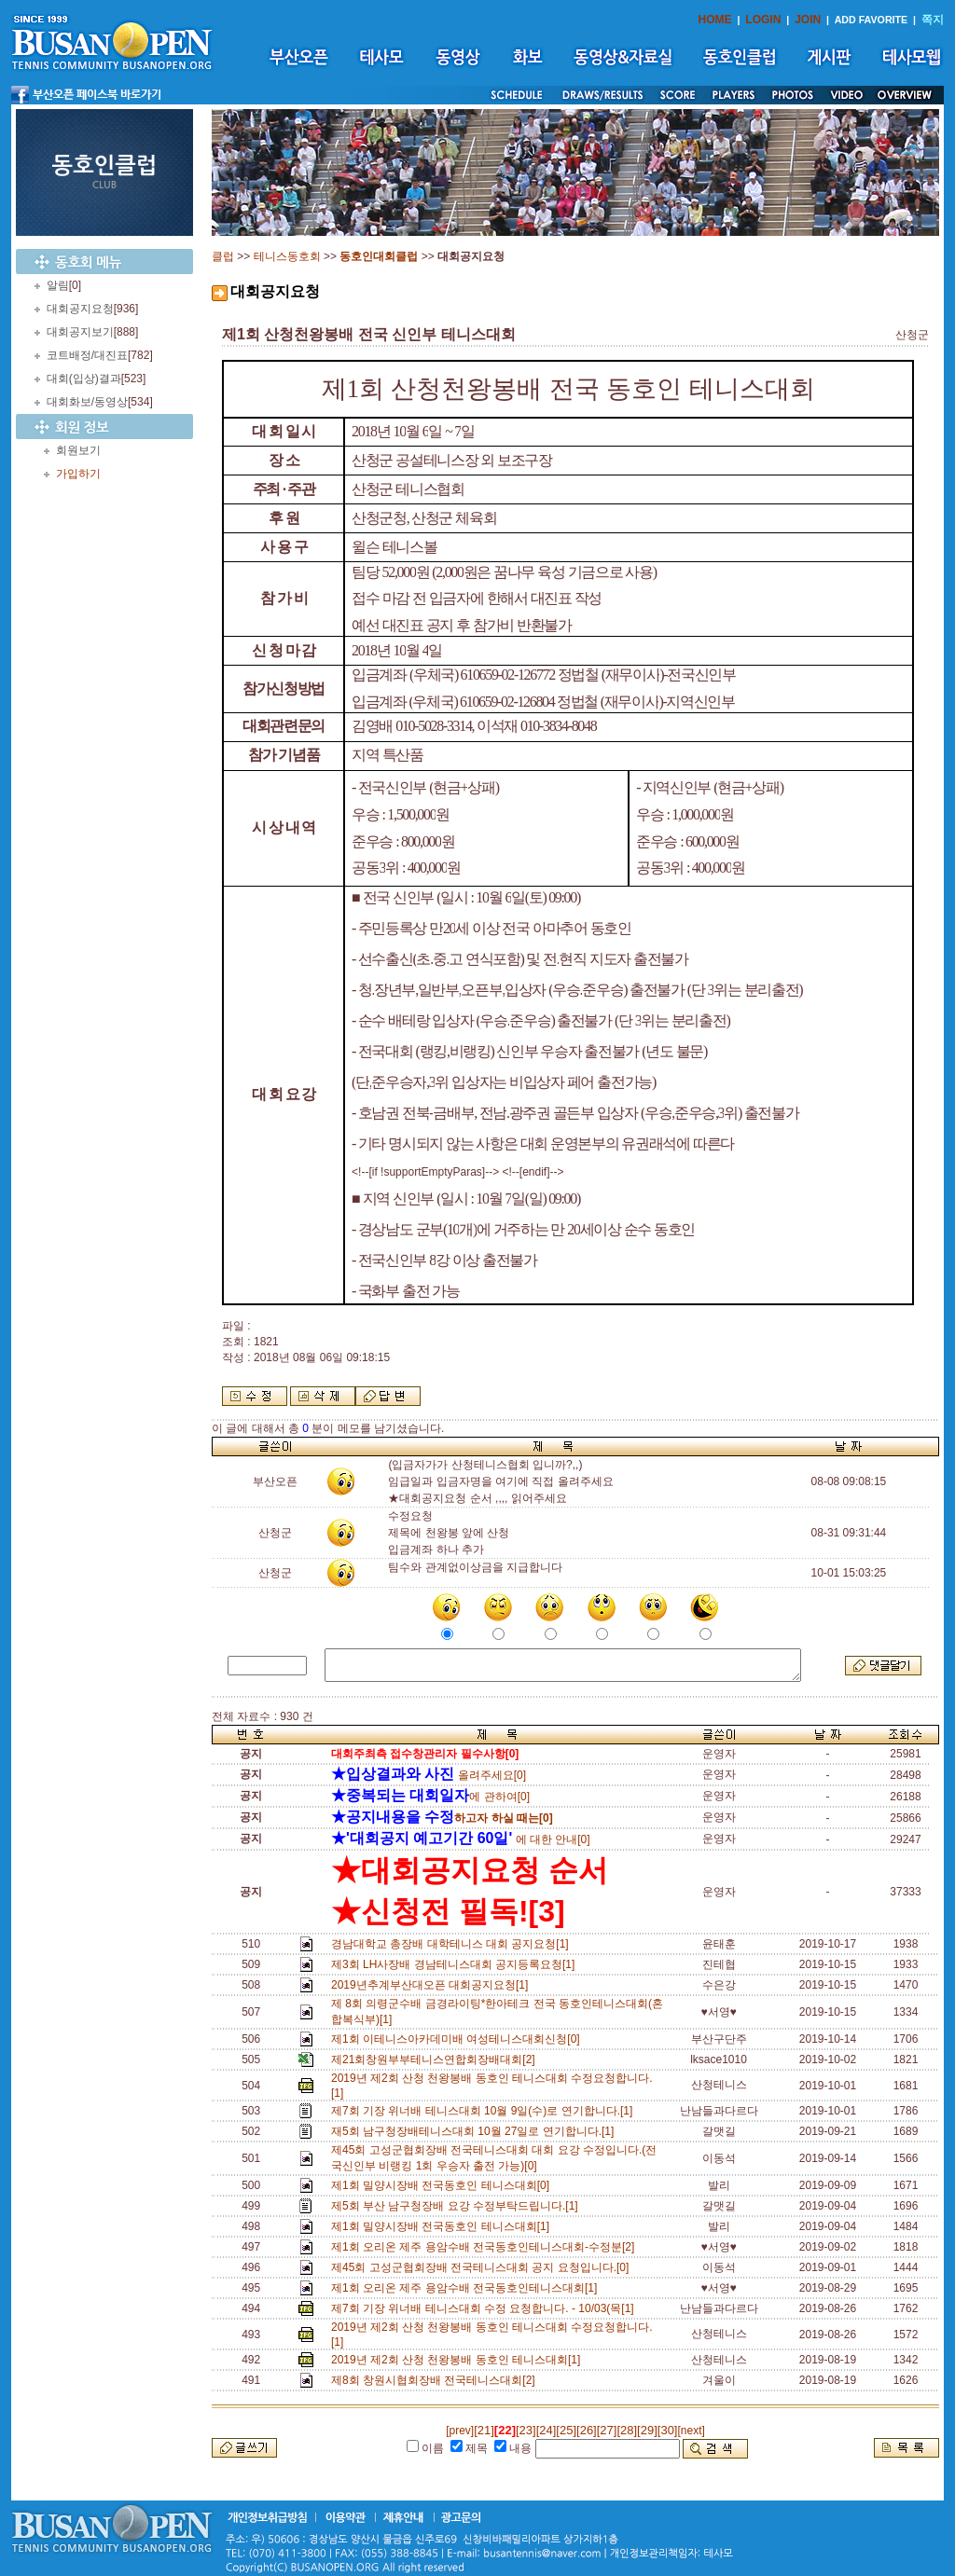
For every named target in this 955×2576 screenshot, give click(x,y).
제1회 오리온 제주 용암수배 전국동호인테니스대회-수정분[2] (486, 2246)
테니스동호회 (287, 256)
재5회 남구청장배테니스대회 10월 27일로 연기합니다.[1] (475, 2131)
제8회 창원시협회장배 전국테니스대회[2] (436, 2380)
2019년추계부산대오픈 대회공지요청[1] (432, 1984)
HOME (715, 19)
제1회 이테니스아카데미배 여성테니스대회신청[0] (458, 2039)
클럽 (223, 256)
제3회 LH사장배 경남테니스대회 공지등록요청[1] (456, 1964)
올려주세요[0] (428, 1775)
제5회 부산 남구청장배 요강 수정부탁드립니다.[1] (457, 2205)
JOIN (808, 19)
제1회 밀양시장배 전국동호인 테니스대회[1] (443, 2226)
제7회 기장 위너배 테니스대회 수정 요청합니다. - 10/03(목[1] (485, 2308)
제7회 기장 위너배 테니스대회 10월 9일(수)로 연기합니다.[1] (485, 2110)
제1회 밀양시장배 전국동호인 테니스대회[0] (443, 2185)
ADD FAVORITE (871, 19)
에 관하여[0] (430, 1796)
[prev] (460, 2430)
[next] (690, 2430)
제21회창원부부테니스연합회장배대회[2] (436, 2059)
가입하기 (78, 473)
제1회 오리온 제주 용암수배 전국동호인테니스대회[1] (467, 2287)
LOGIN (763, 19)
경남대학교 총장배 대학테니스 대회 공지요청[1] (452, 1943)
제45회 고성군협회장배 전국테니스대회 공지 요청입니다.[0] (483, 2267)
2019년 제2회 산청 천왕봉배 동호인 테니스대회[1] (459, 2359)
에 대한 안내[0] (460, 1839)
